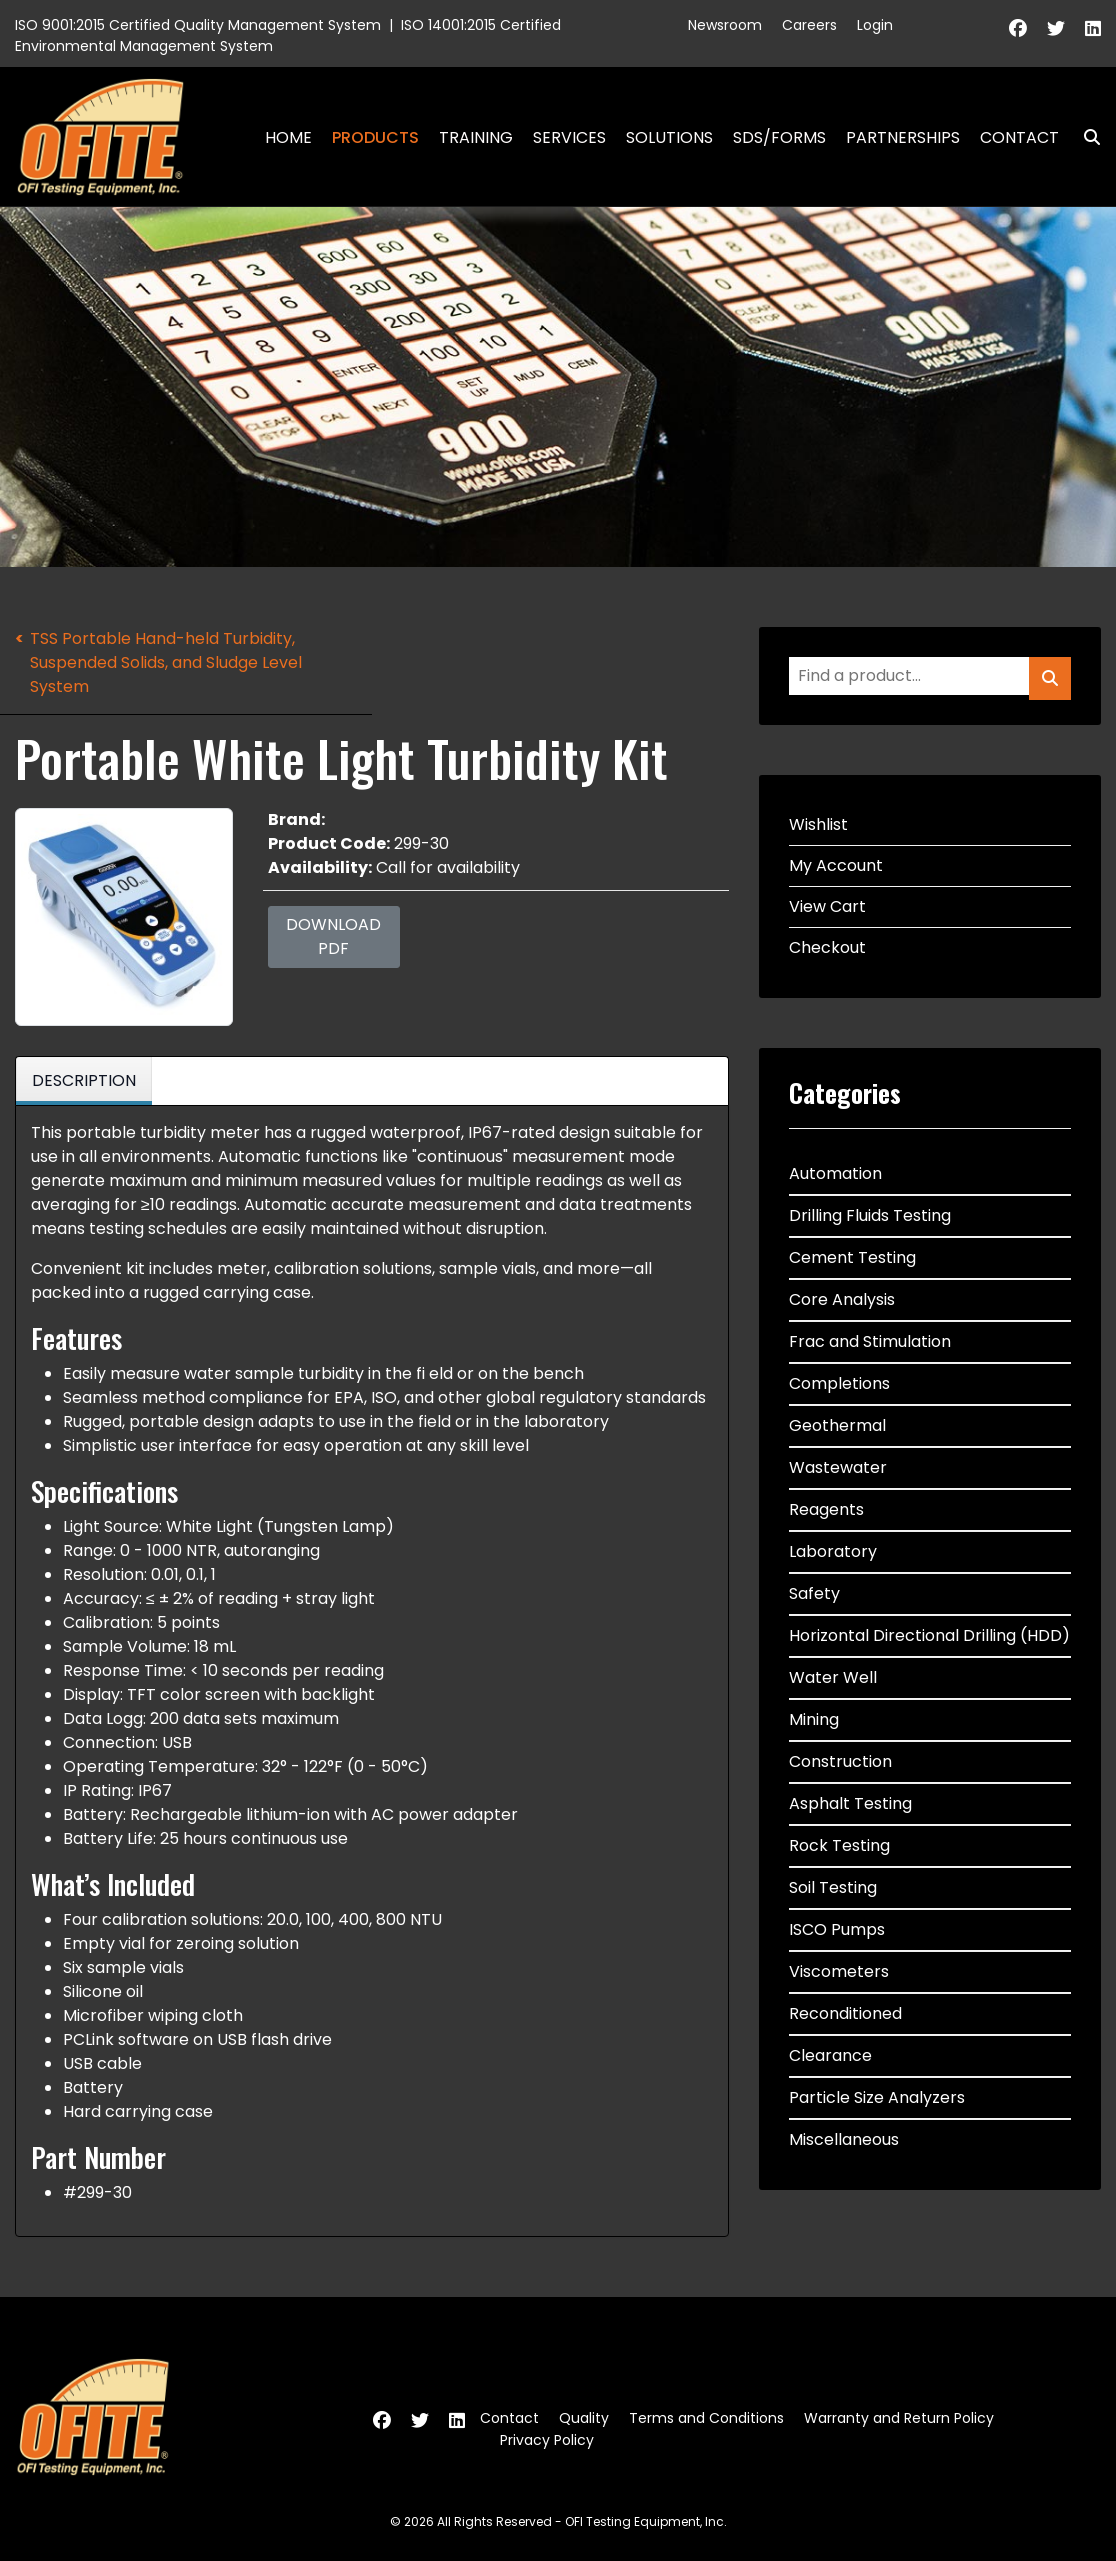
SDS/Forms (779, 137)
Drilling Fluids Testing (870, 1215)
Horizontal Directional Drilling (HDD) (929, 1635)
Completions (839, 1383)
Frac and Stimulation (870, 1341)
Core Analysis (842, 1299)
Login (875, 25)
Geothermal (837, 1425)
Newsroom (725, 25)
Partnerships (903, 137)
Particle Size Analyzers (877, 2097)
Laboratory (833, 1551)
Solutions (669, 137)
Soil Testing (833, 1887)
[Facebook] (1018, 28)
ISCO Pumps (837, 1929)
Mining (814, 1719)
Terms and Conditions (706, 2418)
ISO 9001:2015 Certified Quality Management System (198, 25)
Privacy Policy (547, 2440)
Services (569, 137)
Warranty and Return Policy (899, 2418)
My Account (836, 865)
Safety (814, 1593)
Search (1084, 137)
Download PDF (333, 936)
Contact (1019, 137)
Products (375, 137)
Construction (840, 1761)
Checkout (827, 947)
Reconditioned (845, 2013)
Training (476, 137)
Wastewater (838, 1467)
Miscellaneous (844, 2139)
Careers (809, 25)
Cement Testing (852, 1257)
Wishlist (818, 824)
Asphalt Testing (850, 1803)
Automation (835, 1173)
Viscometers (839, 1971)
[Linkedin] (1093, 28)
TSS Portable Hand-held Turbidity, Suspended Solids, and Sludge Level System (166, 662)
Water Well (833, 1677)
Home (288, 137)
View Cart (827, 906)
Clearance (830, 2055)
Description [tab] (84, 1080)
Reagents (826, 1509)
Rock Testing (839, 1845)
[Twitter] (1056, 28)
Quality (584, 2418)
